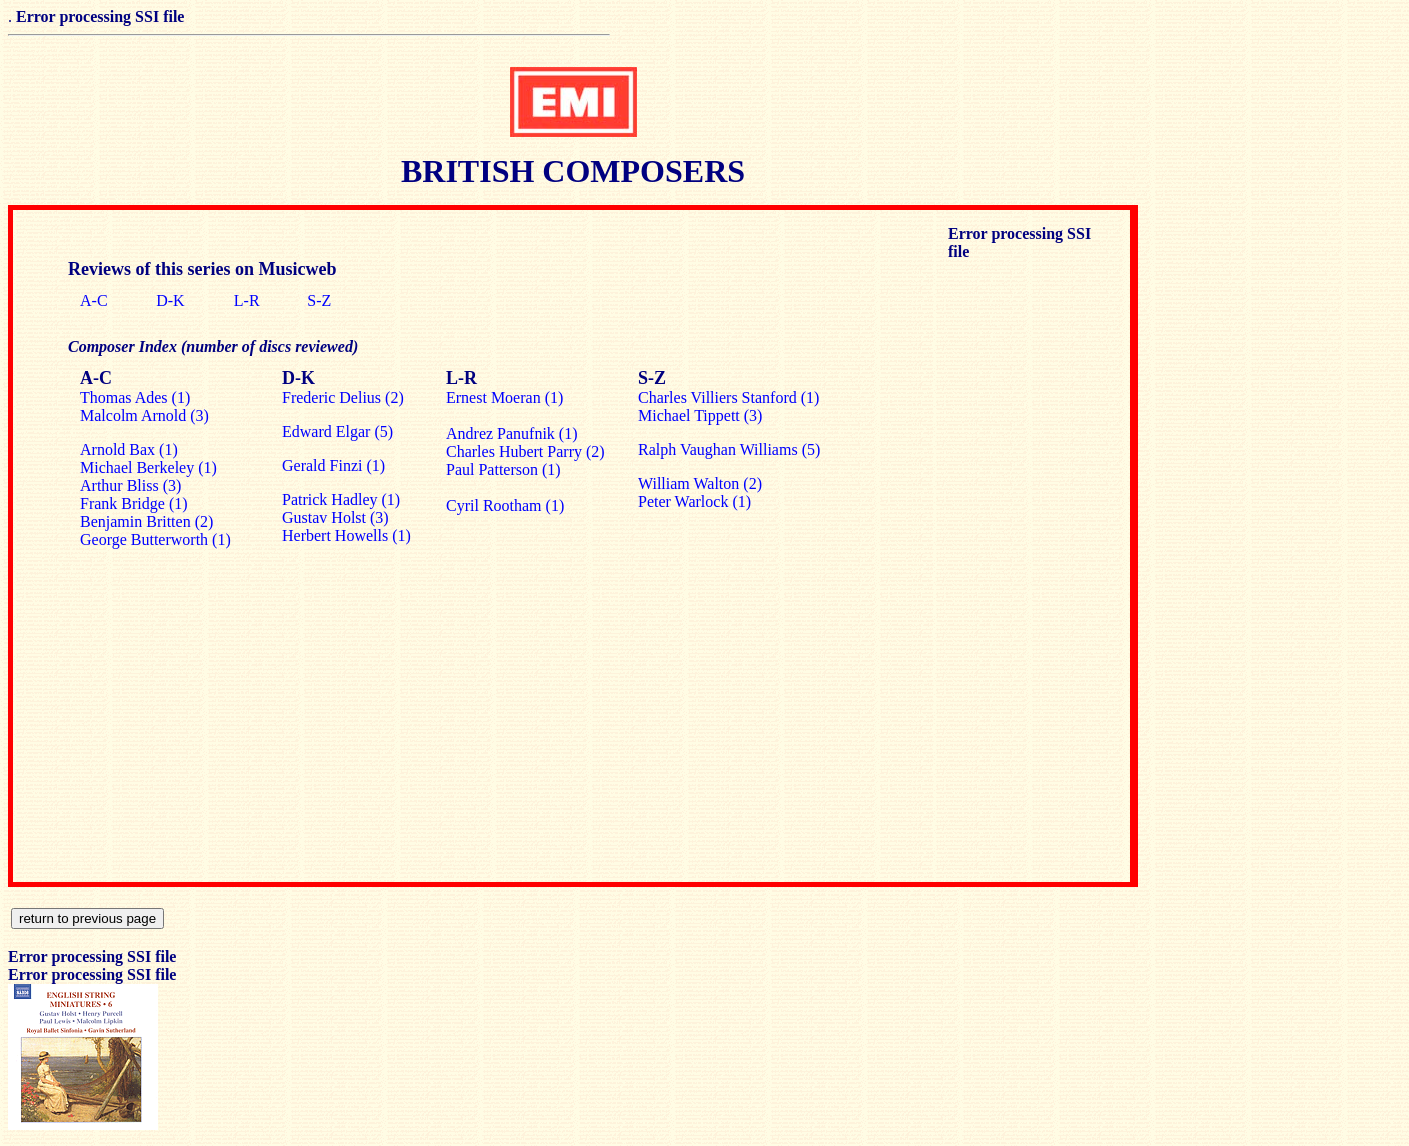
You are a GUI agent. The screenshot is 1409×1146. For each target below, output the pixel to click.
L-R (247, 300)
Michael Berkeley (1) (148, 467)
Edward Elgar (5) (337, 431)
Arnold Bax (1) (129, 449)
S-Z (319, 300)
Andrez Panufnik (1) (512, 433)
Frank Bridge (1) (134, 503)
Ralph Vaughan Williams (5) (729, 449)
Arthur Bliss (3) (130, 485)
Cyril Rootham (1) (505, 505)
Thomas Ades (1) (135, 397)
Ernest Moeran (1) (504, 397)
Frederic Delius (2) (343, 397)
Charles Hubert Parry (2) (525, 451)
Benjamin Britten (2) (146, 521)
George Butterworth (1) (155, 539)
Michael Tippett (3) (700, 415)
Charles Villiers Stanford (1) (728, 397)
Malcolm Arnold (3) (144, 415)
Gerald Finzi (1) (333, 465)
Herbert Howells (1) (346, 535)
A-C (94, 300)
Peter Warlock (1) (694, 501)
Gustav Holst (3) (335, 517)
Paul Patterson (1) (503, 469)
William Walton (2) (700, 483)
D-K (170, 300)
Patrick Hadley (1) (341, 499)
